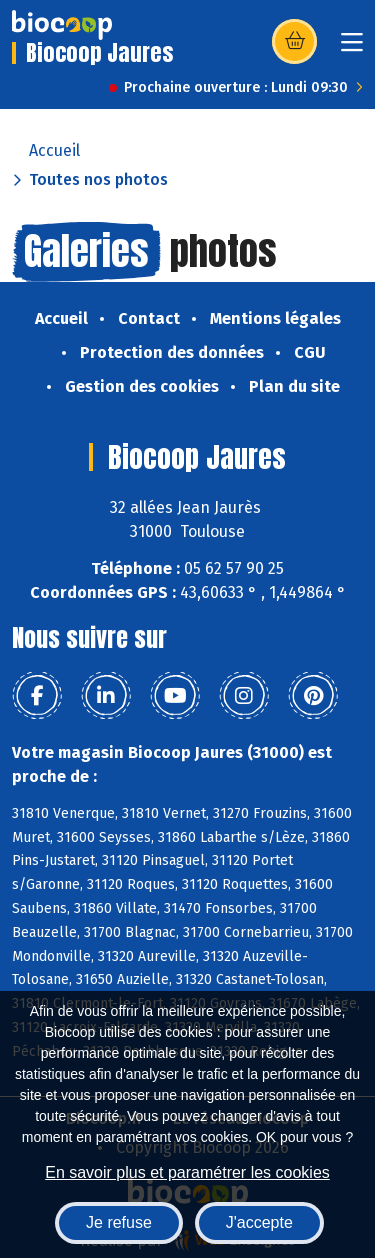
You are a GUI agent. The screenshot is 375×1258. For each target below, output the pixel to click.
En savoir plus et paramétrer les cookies (187, 1172)
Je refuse (119, 1222)
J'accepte (259, 1222)
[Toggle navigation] (352, 48)
